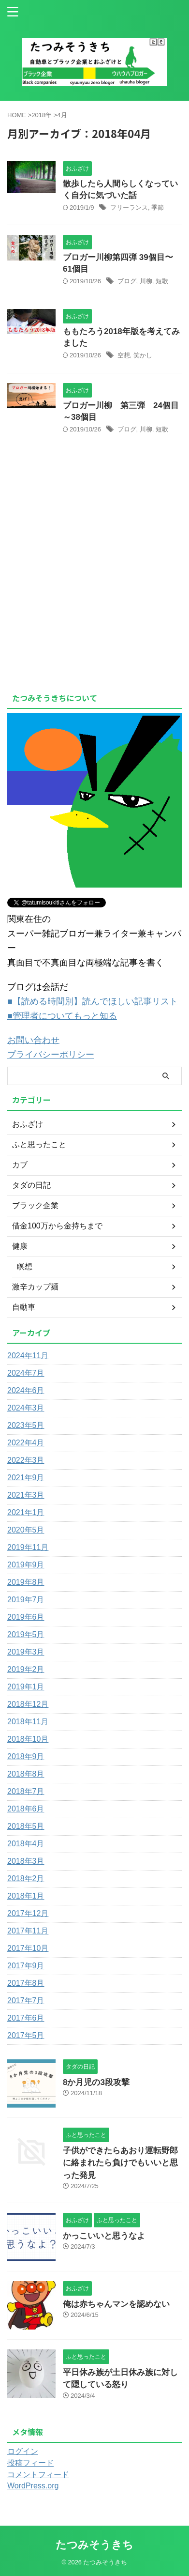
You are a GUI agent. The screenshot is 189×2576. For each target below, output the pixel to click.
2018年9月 (25, 1756)
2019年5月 (25, 1634)
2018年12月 (27, 1704)
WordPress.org (32, 2486)
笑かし (142, 355)
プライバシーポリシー (50, 1054)
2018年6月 (25, 1809)
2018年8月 (25, 1774)
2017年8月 (25, 1983)
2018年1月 (25, 1896)
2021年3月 (25, 1495)
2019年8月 (25, 1582)
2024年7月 (25, 1373)
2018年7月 (25, 1791)
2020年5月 (25, 1530)
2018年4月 (25, 1844)
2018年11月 (27, 1721)
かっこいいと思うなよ (104, 2235)
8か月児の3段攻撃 (96, 2082)
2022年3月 (25, 1460)
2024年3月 (25, 1408)
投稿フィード (30, 2463)
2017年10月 (27, 1948)
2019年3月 (25, 1652)
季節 (157, 207)
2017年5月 (25, 2035)
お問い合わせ (33, 1040)
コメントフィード (38, 2474)
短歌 (162, 281)
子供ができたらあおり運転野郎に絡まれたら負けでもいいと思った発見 (120, 2163)
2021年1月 (25, 1512)
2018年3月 (25, 1861)
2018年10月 (27, 1739)
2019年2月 (25, 1669)
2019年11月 (27, 1547)
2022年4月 (25, 1443)
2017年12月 (27, 1913)
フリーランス (129, 207)
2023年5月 (25, 1425)
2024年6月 (25, 1390)
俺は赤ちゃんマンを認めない (116, 2304)
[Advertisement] (88, 613)
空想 (123, 355)
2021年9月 (25, 1477)
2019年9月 (25, 1565)
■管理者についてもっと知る (62, 1016)
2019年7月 (25, 1599)
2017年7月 (25, 2000)
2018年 (41, 115)
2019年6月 (25, 1617)
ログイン (22, 2451)
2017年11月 (27, 1931)
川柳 (146, 281)
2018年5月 (25, 1826)
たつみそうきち (94, 2545)
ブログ (126, 281)
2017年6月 (25, 2018)
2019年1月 (25, 1687)
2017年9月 (25, 1966)
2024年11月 (27, 1355)
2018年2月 (25, 1878)
